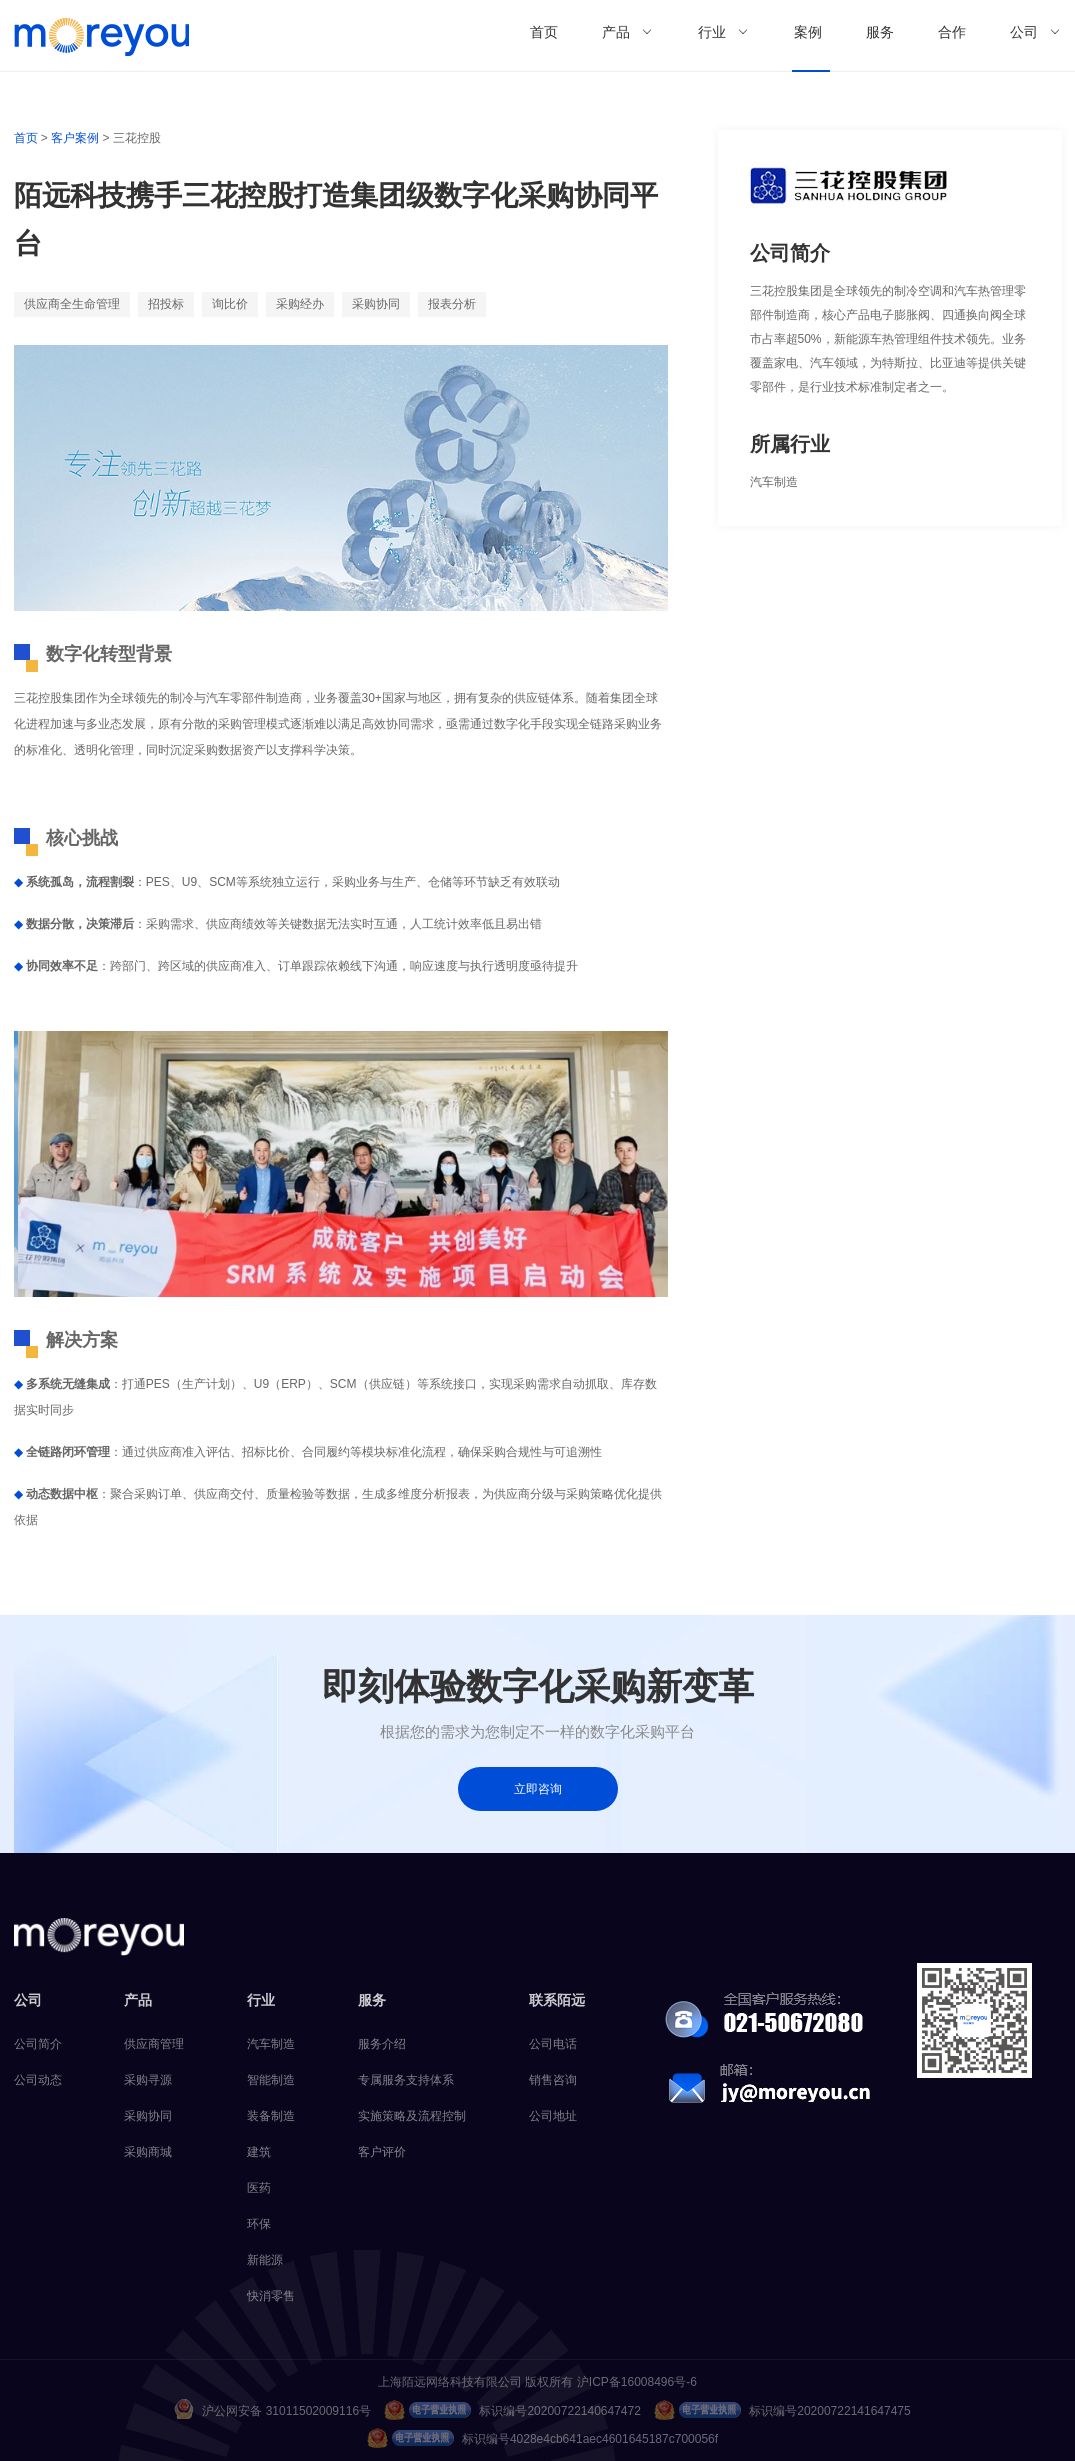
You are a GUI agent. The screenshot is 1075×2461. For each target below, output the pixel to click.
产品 (616, 32)
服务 (880, 32)
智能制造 (271, 2080)
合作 (952, 32)
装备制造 (271, 2116)
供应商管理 (154, 2044)
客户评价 (382, 2152)
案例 (808, 32)
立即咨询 (538, 1789)
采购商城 (148, 2152)
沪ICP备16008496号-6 (637, 2382)
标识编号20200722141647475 (782, 2410)
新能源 (265, 2260)
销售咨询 (553, 2080)
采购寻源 (148, 2080)
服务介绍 (382, 2044)
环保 (259, 2224)
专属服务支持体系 (406, 2080)
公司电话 (553, 2044)
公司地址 (553, 2116)
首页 (544, 32)
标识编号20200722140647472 (512, 2410)
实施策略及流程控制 (412, 2116)
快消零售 (271, 2296)
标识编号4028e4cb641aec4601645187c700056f (542, 2438)
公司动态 (38, 2080)
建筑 (259, 2152)
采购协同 (148, 2116)
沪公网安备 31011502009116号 (272, 2409)
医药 (259, 2188)
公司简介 (38, 2044)
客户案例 (75, 138)
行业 (712, 32)
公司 (1024, 32)
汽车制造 (271, 2044)
